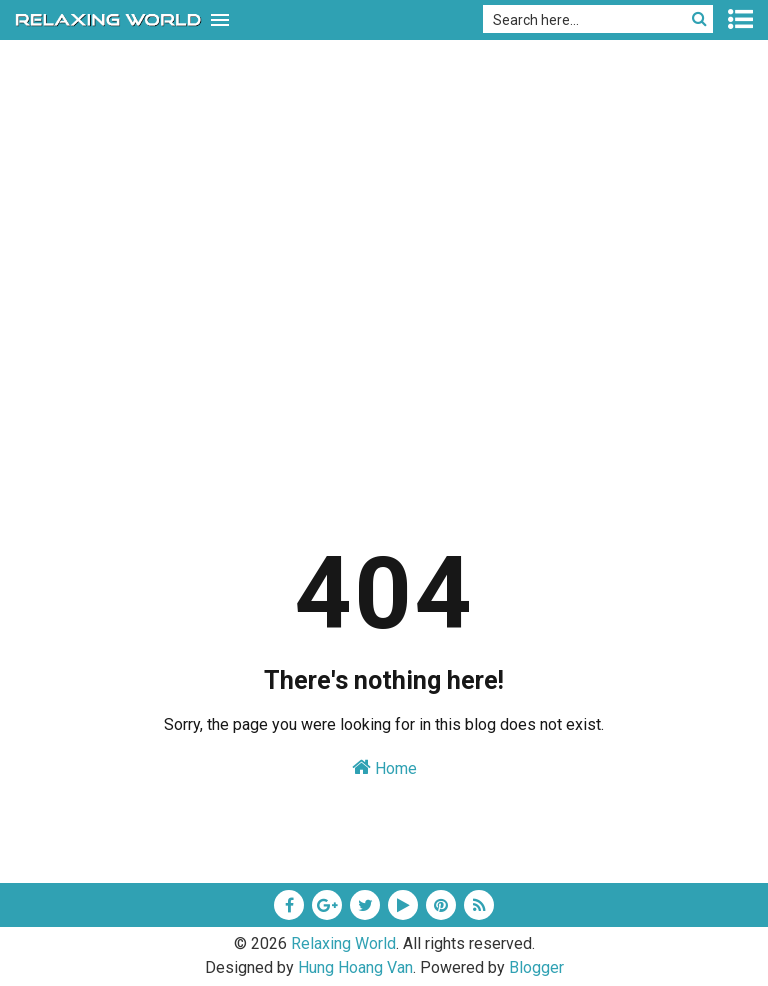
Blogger (536, 967)
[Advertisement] (384, 329)
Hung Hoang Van (355, 967)
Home (384, 767)
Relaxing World (343, 943)
